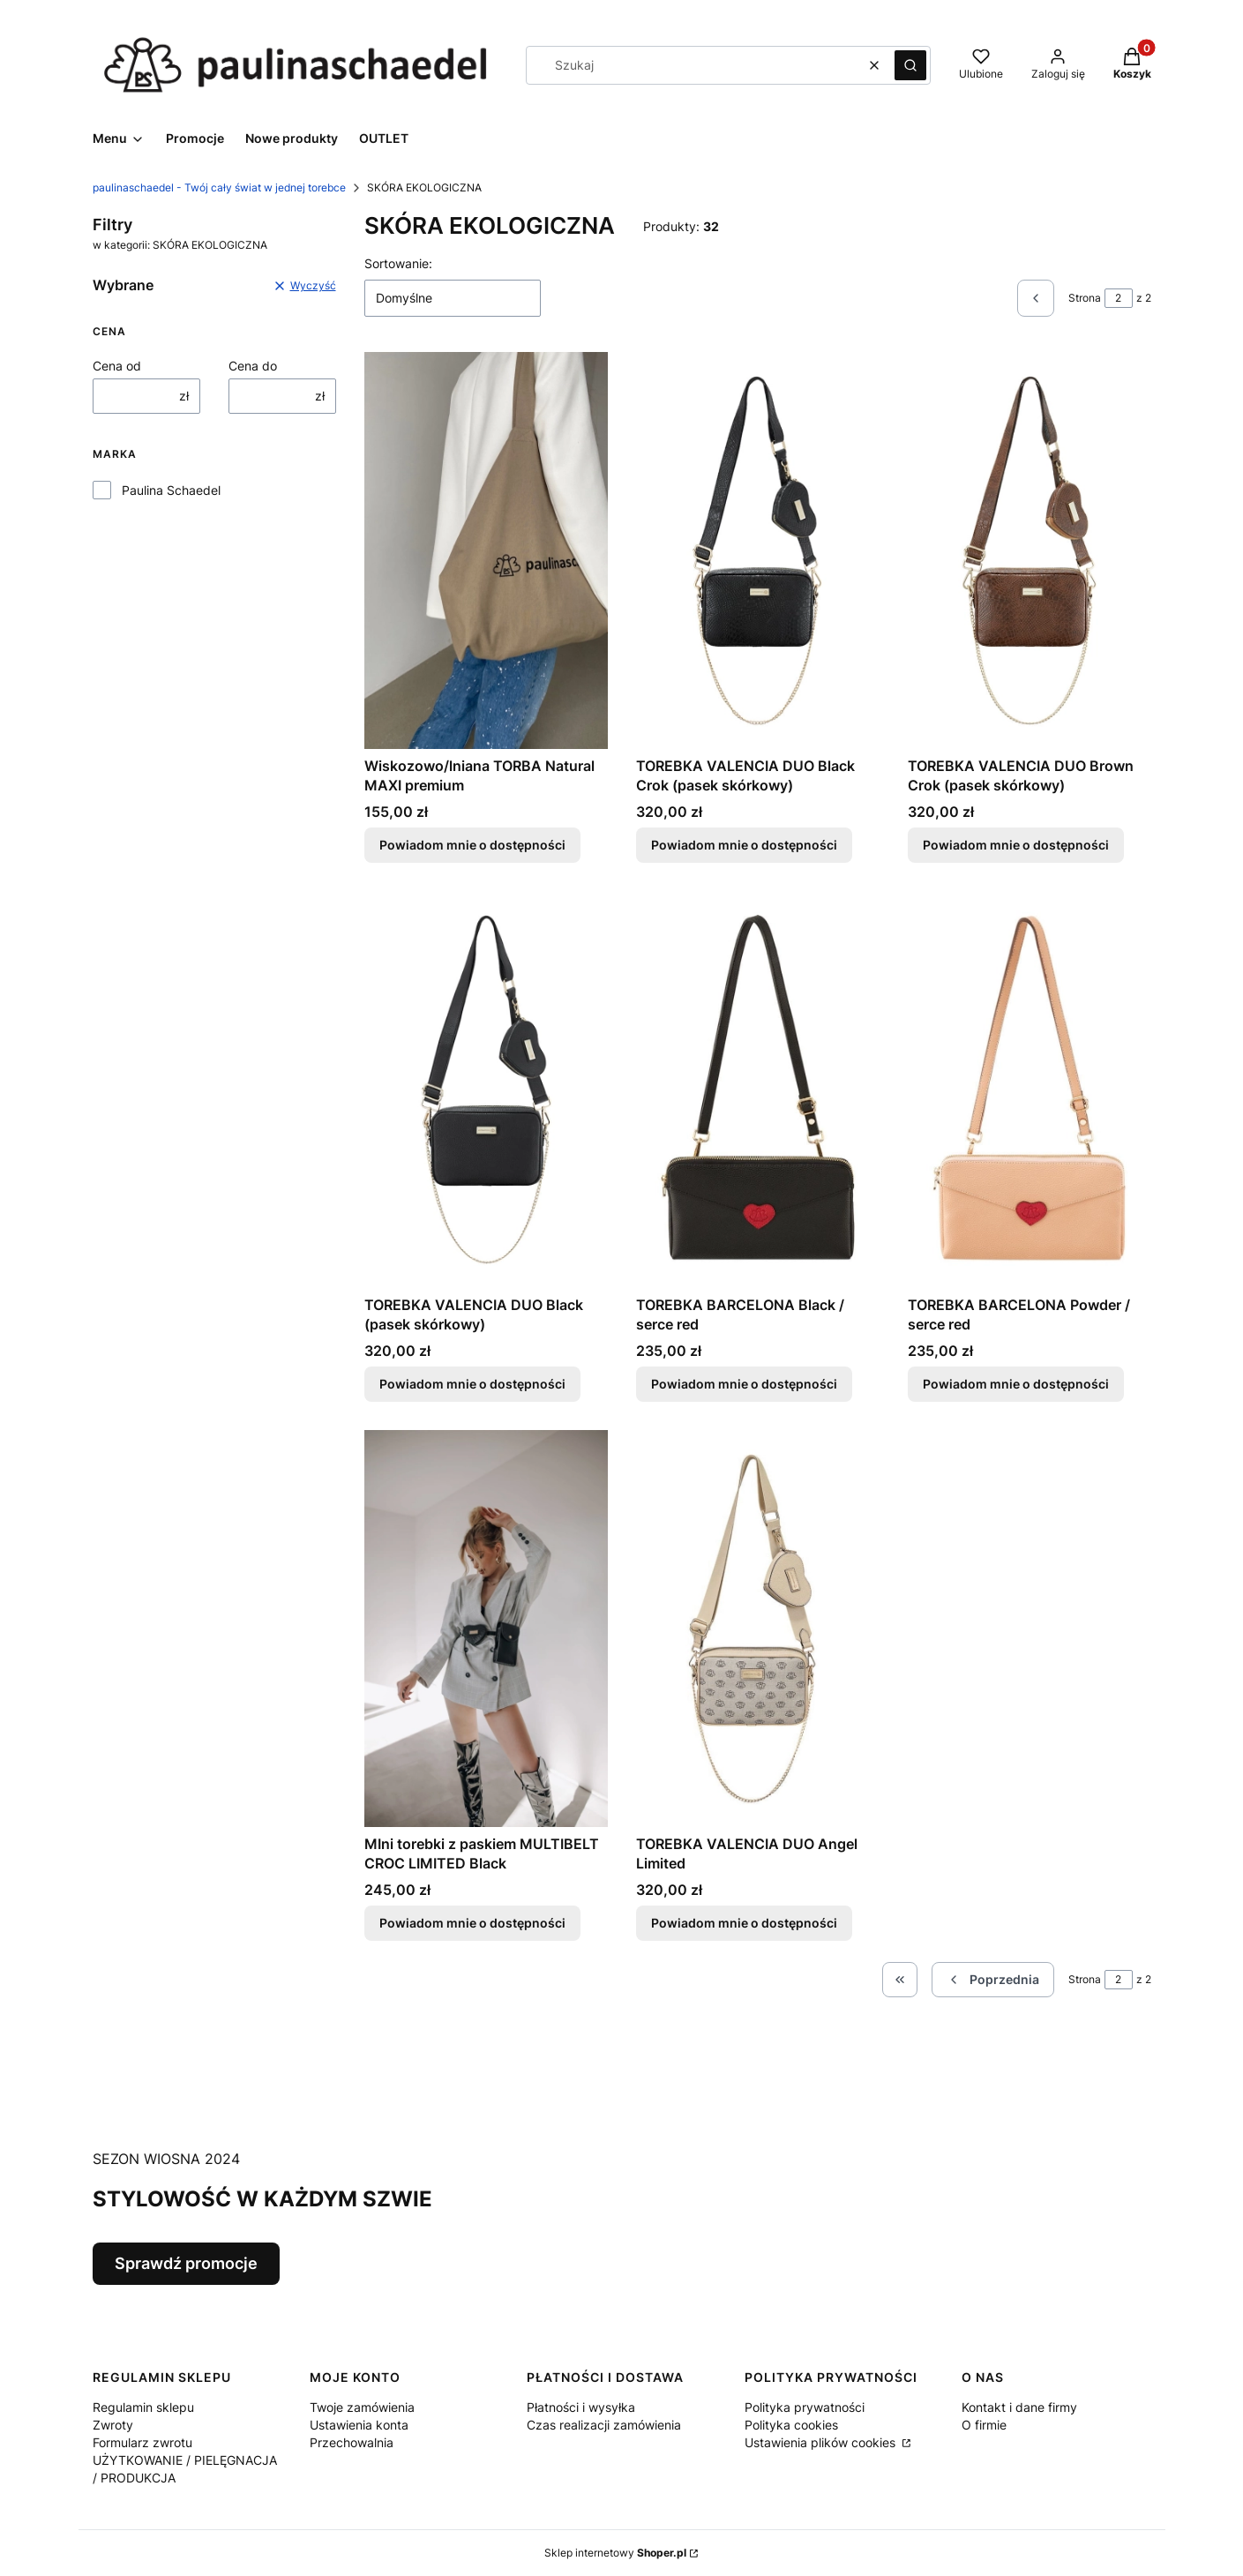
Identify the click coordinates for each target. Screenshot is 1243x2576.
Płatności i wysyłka (581, 2407)
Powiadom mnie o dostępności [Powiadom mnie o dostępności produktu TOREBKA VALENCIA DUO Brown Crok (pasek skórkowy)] (1016, 844)
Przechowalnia (351, 2442)
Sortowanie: (398, 263)
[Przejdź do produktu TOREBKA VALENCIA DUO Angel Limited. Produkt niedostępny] (758, 1628)
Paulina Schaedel (171, 490)
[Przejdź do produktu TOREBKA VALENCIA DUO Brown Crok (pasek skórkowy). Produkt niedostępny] (1029, 550)
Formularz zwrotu (142, 2442)
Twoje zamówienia (362, 2407)
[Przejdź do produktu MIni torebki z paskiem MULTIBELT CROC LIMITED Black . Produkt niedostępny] (486, 1628)
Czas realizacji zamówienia (604, 2424)
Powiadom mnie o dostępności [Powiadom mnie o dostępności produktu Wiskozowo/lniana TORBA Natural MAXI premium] (472, 844)
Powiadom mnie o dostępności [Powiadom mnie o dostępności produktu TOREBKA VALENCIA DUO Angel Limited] (744, 1922)
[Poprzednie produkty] (993, 1979)
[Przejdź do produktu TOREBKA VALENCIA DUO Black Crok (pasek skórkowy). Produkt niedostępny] (758, 550)
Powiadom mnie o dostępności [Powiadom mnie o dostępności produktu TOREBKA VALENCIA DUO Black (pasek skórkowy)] (472, 1383)
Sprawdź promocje (186, 2263)
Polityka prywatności (805, 2407)
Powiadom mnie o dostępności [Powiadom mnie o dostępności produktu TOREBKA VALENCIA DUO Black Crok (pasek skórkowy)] (744, 844)
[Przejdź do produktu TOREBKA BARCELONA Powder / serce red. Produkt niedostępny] (1029, 1089)
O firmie (984, 2424)
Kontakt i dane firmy (1019, 2407)
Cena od (117, 365)
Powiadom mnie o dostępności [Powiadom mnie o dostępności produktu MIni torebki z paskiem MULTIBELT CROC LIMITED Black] (472, 1922)
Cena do (252, 365)
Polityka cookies (791, 2424)
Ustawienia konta (359, 2424)
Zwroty (113, 2424)
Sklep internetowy (615, 2552)
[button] (910, 65)
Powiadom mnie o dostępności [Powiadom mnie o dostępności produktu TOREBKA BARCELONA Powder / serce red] (1016, 1383)
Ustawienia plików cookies (822, 2442)
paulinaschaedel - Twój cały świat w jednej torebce (219, 187)
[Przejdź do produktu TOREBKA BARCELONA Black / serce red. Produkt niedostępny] (758, 1089)
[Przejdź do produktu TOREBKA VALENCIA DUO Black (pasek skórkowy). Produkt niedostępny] (486, 1089)
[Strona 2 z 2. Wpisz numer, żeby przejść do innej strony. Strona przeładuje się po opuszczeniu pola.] (1118, 298)
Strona (1084, 297)
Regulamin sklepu (143, 2407)
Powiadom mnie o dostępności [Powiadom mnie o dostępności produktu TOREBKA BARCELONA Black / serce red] (744, 1383)
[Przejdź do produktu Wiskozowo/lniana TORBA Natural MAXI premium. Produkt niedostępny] (486, 550)
